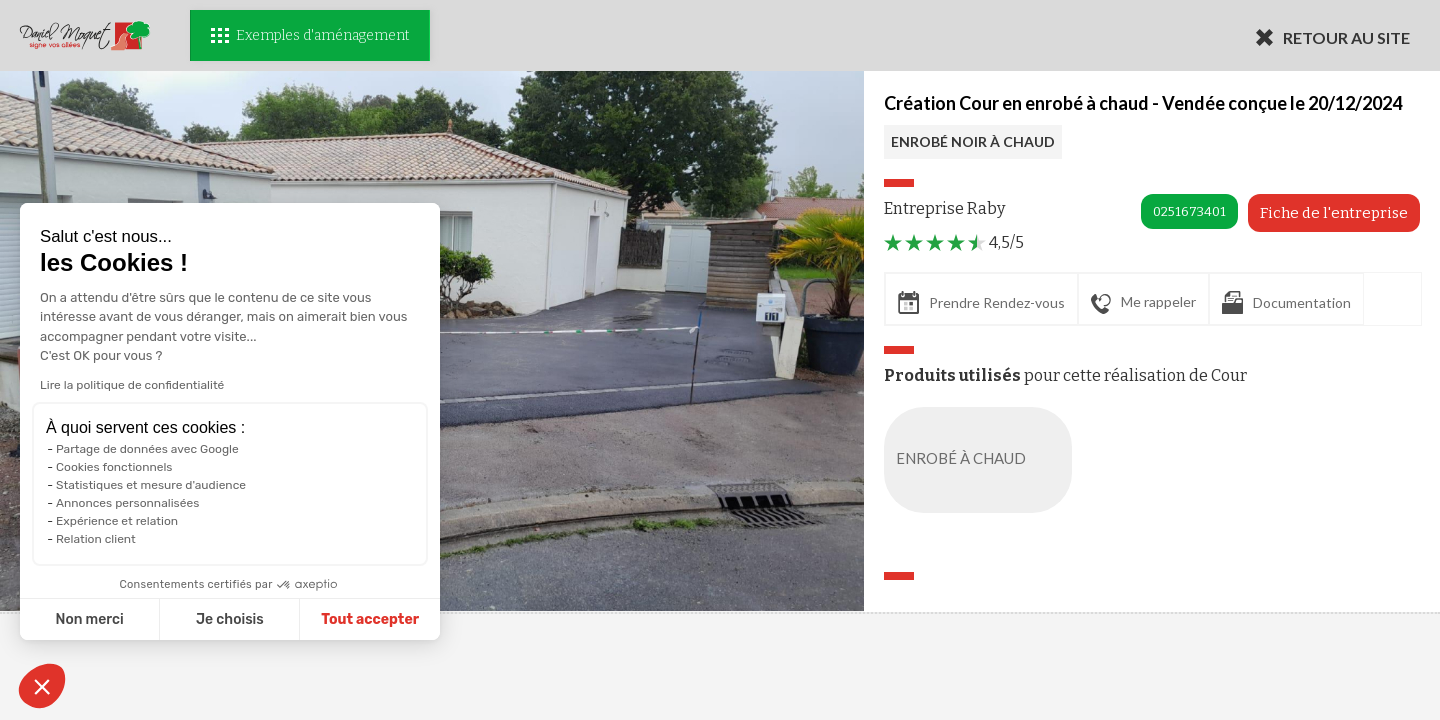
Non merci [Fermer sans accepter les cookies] (89, 619)
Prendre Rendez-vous (981, 302)
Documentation (1286, 302)
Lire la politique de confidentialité (132, 385)
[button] (42, 686)
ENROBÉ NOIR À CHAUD (973, 141)
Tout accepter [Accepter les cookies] (370, 619)
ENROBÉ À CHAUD (982, 460)
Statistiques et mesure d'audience (151, 485)
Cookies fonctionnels (114, 467)
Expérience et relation (117, 521)
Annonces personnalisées (127, 503)
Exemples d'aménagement (310, 35)
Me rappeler (1143, 303)
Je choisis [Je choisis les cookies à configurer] (230, 619)
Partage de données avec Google (147, 449)
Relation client (96, 539)
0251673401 (1189, 211)
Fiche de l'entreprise (1334, 213)
